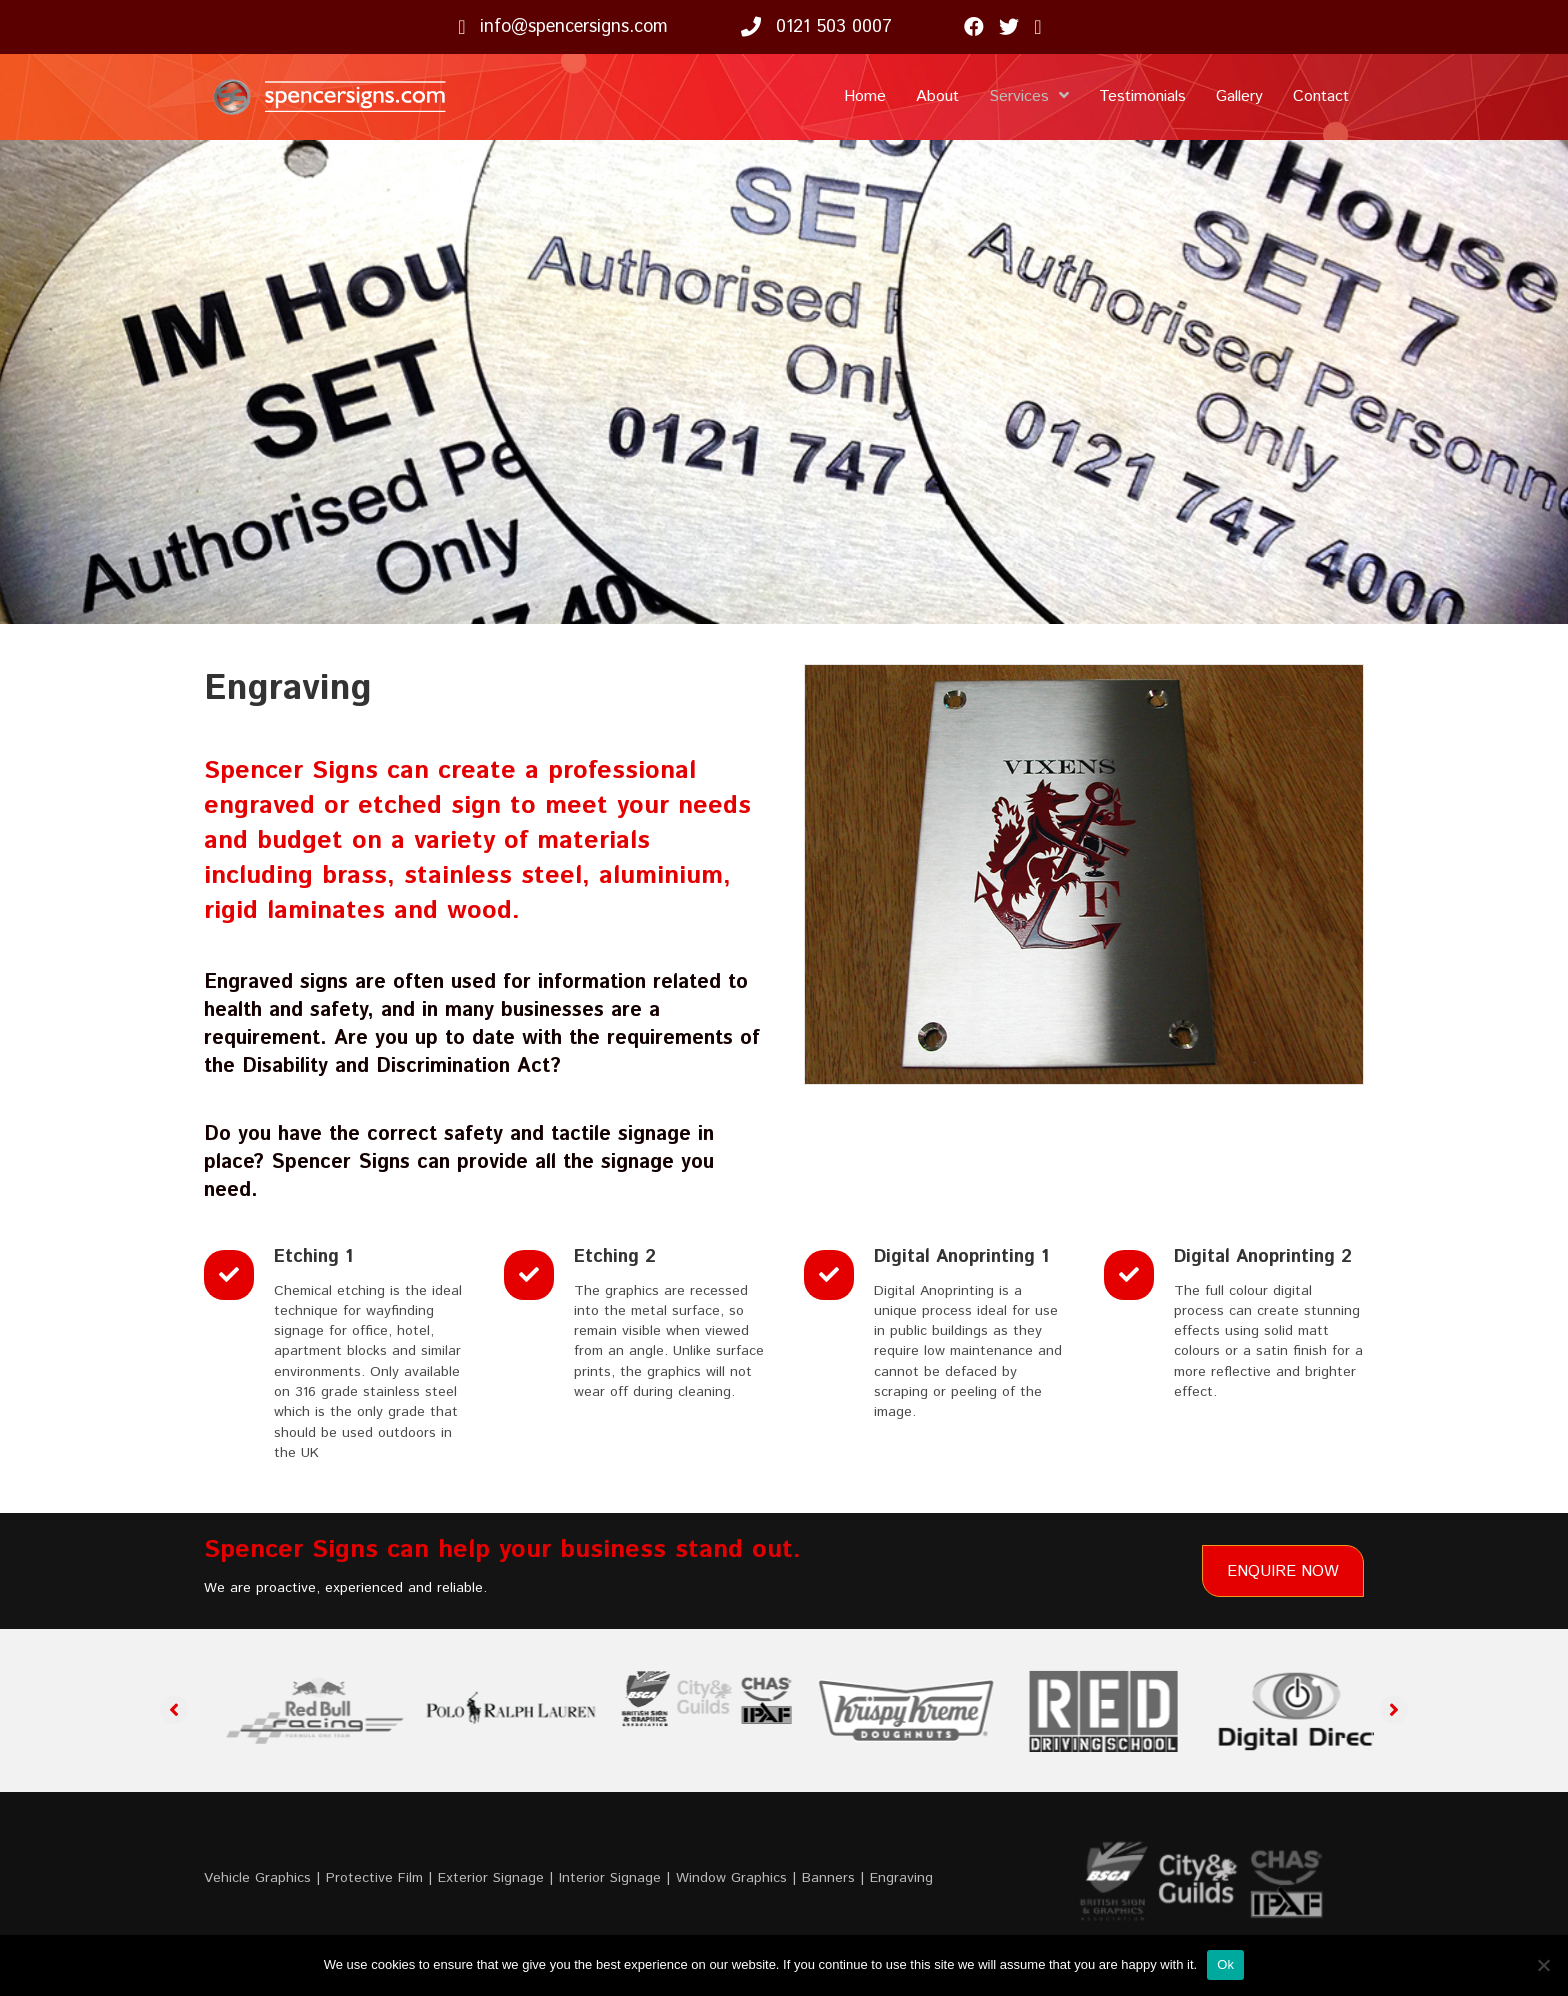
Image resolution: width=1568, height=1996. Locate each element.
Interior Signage (610, 1878)
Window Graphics (731, 1878)
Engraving (901, 1878)
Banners (828, 1878)
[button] (174, 1710)
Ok (1225, 1964)
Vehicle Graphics (257, 1878)
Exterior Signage (491, 1878)
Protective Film (374, 1878)
